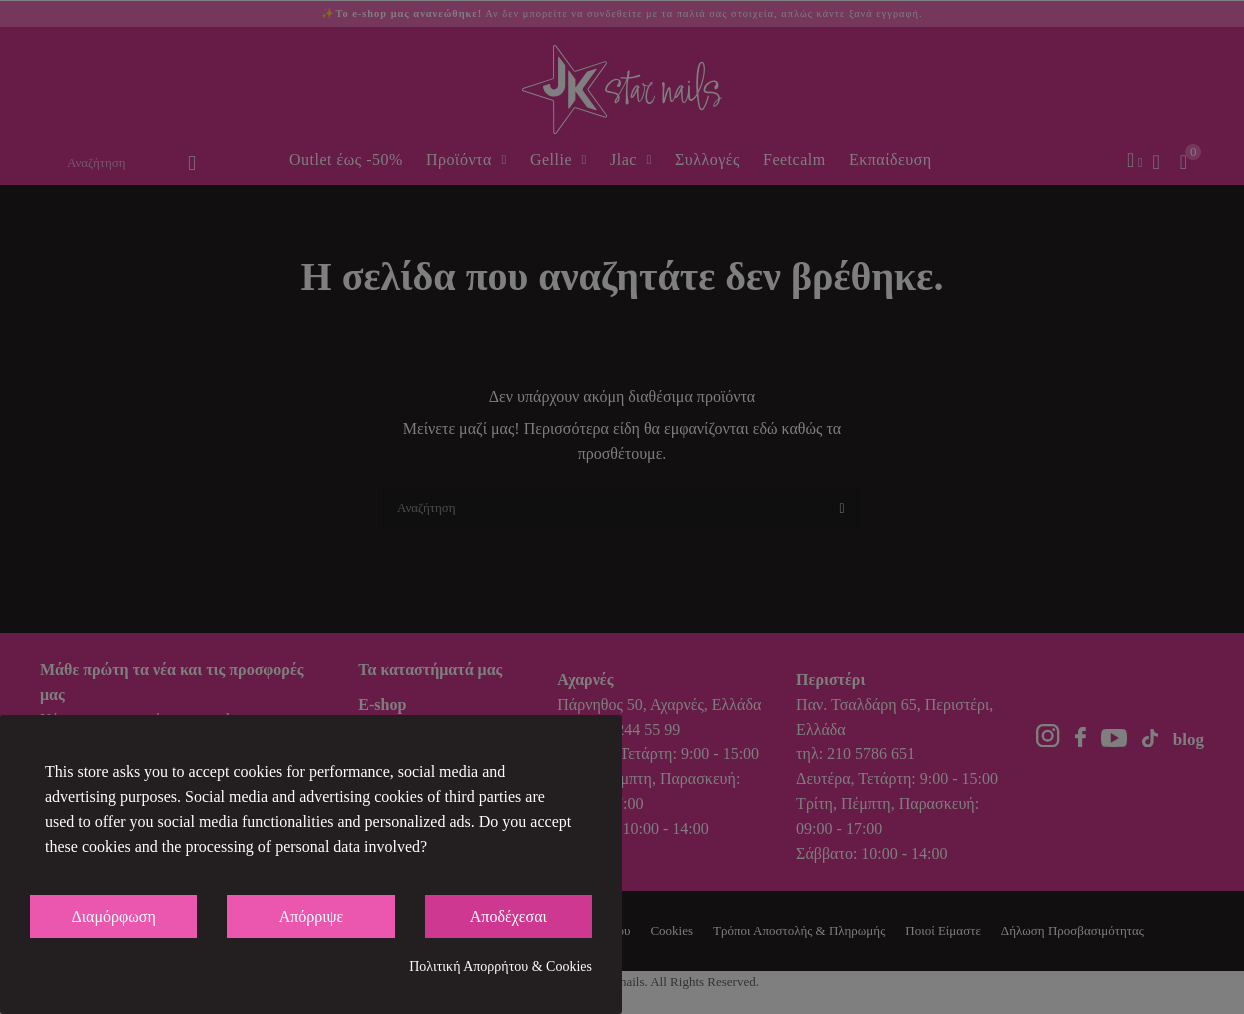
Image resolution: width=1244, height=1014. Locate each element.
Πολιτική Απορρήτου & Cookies (500, 966)
